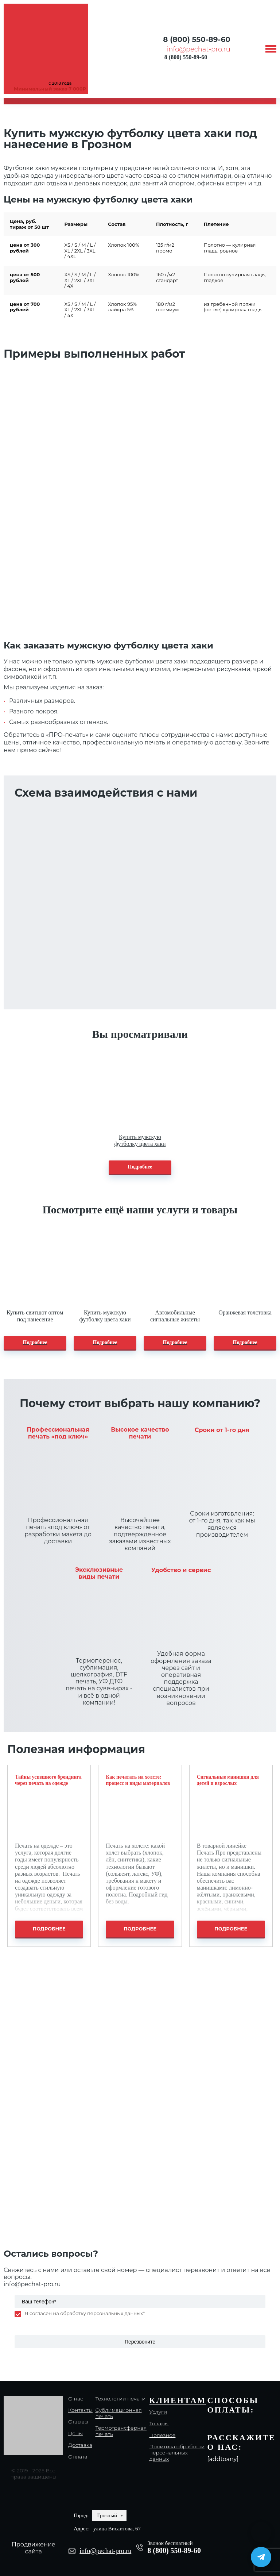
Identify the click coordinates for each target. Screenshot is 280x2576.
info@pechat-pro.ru (198, 49)
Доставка (80, 2445)
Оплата (78, 2457)
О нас (75, 2399)
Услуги (158, 2412)
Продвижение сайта (33, 2548)
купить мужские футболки (114, 661)
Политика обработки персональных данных (177, 2453)
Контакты (80, 2410)
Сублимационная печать (118, 2413)
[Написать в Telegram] (261, 2557)
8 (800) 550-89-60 (196, 39)
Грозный (107, 2515)
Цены (75, 2433)
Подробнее (140, 1167)
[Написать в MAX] (261, 2532)
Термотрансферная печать (121, 2431)
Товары (159, 2424)
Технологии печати (120, 2399)
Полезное (162, 2435)
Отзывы (78, 2422)
